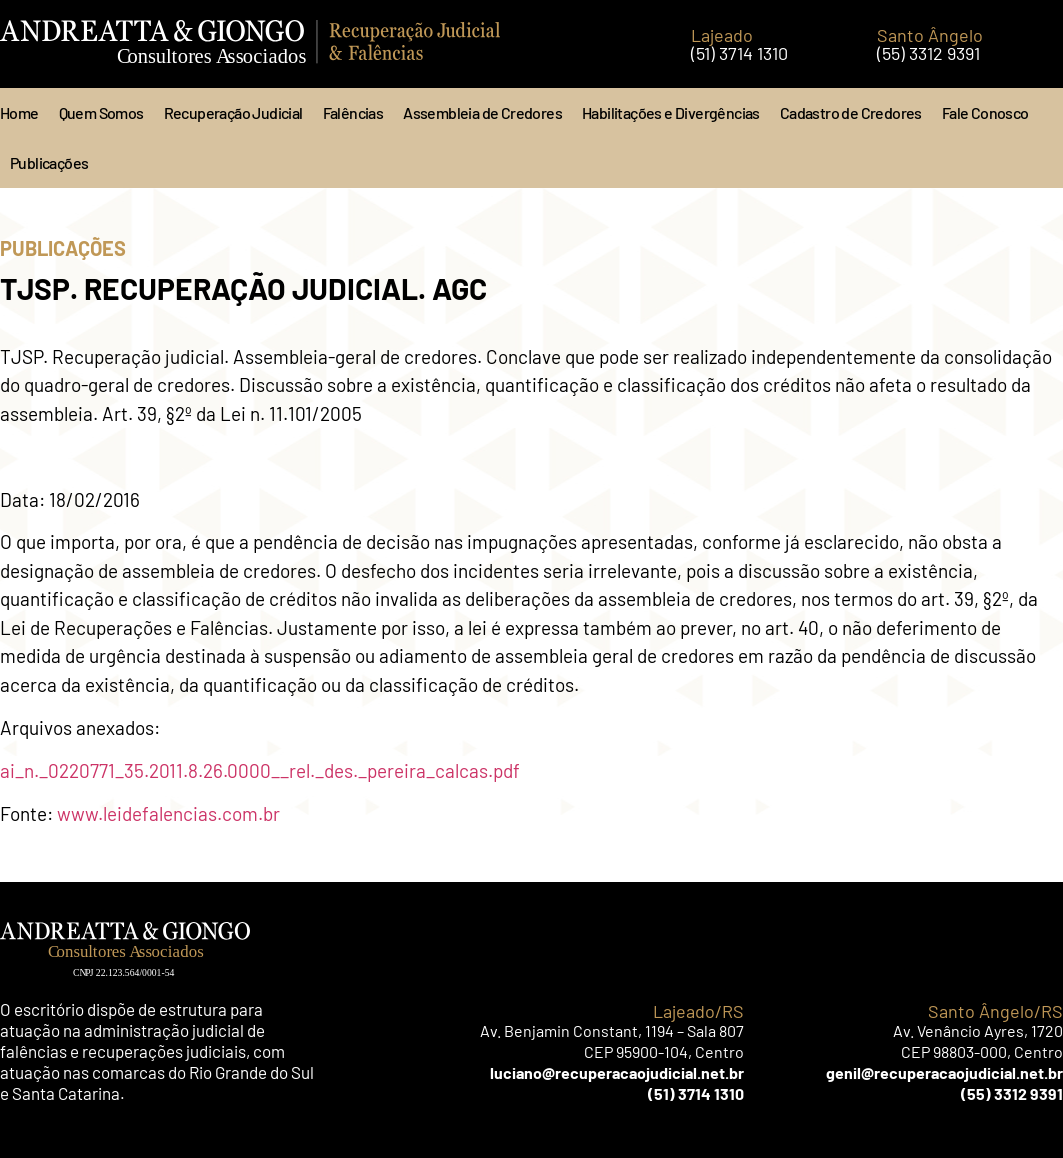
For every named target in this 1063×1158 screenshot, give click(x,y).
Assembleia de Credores (482, 112)
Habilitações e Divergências (671, 112)
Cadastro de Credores (851, 112)
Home (19, 112)
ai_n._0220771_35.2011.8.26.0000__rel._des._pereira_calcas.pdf (260, 770)
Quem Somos (101, 112)
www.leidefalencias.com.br (168, 813)
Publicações (49, 162)
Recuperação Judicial (233, 112)
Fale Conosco (985, 112)
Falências (353, 112)
